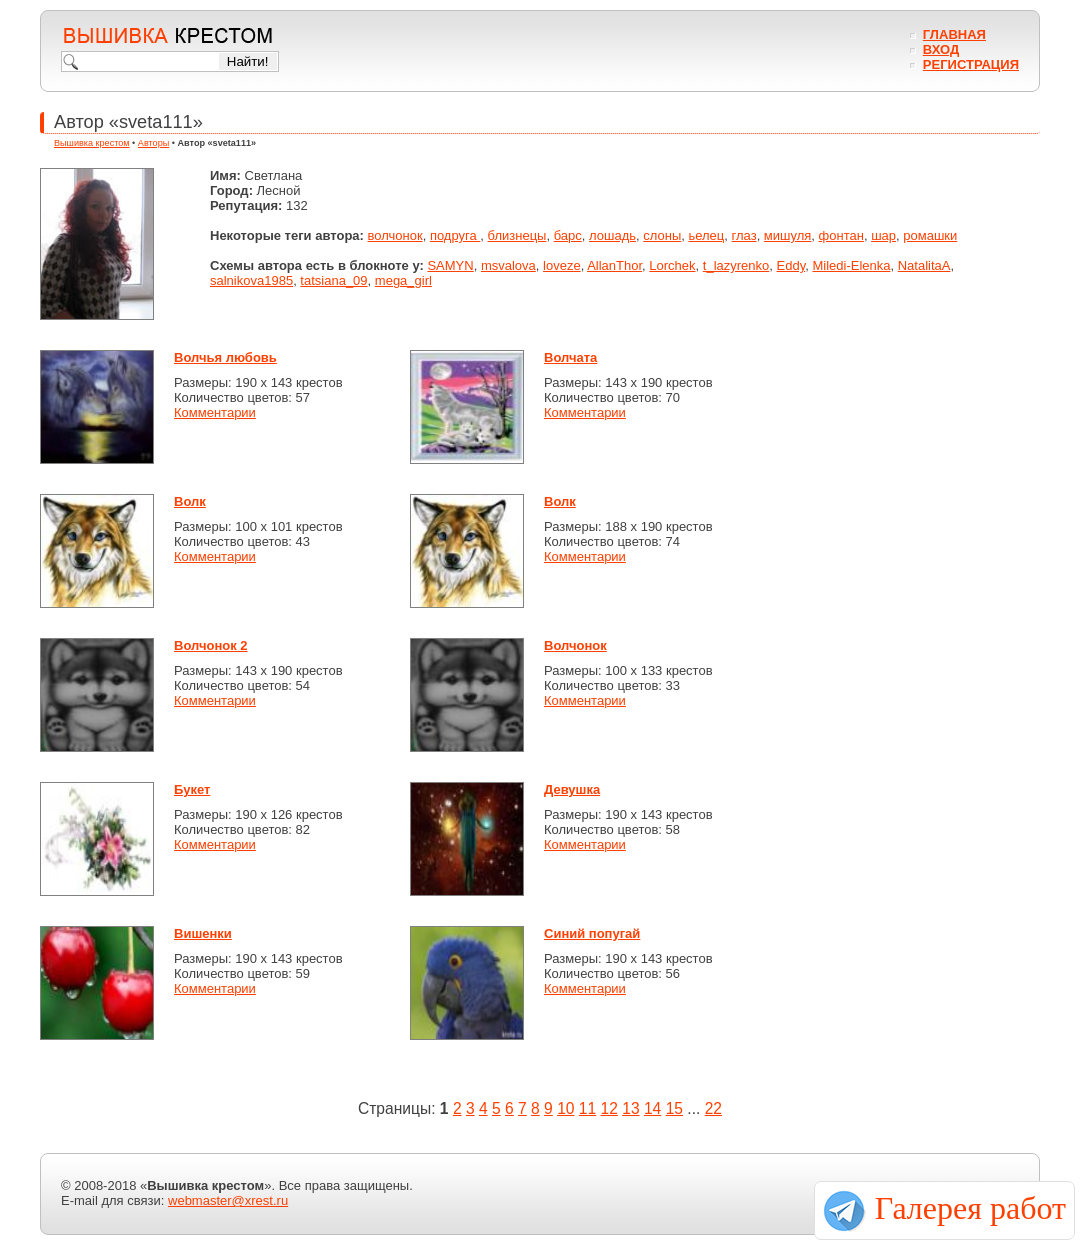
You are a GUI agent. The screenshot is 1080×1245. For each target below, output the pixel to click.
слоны (662, 235)
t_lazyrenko (736, 265)
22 (713, 1108)
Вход (941, 49)
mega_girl (403, 280)
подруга (455, 235)
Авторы (153, 143)
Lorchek (672, 265)
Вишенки (203, 933)
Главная (954, 34)
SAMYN (450, 265)
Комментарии (215, 412)
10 (565, 1108)
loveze (562, 265)
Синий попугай (592, 933)
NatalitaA (924, 265)
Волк (190, 501)
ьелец (706, 235)
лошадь (612, 235)
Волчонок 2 (211, 645)
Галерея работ (970, 1208)
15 (674, 1108)
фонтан (841, 235)
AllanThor (614, 265)
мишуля (787, 235)
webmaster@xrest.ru (228, 1200)
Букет (192, 789)
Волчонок (575, 645)
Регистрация (971, 64)
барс (568, 235)
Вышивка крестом (92, 143)
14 (652, 1108)
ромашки (930, 235)
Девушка (572, 789)
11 (587, 1108)
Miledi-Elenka (851, 265)
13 (630, 1108)
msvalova (508, 265)
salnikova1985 (251, 280)
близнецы (517, 235)
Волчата (570, 357)
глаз (744, 235)
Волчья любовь (225, 357)
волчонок (395, 235)
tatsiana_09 (333, 280)
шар (883, 235)
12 (609, 1108)
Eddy (791, 265)
